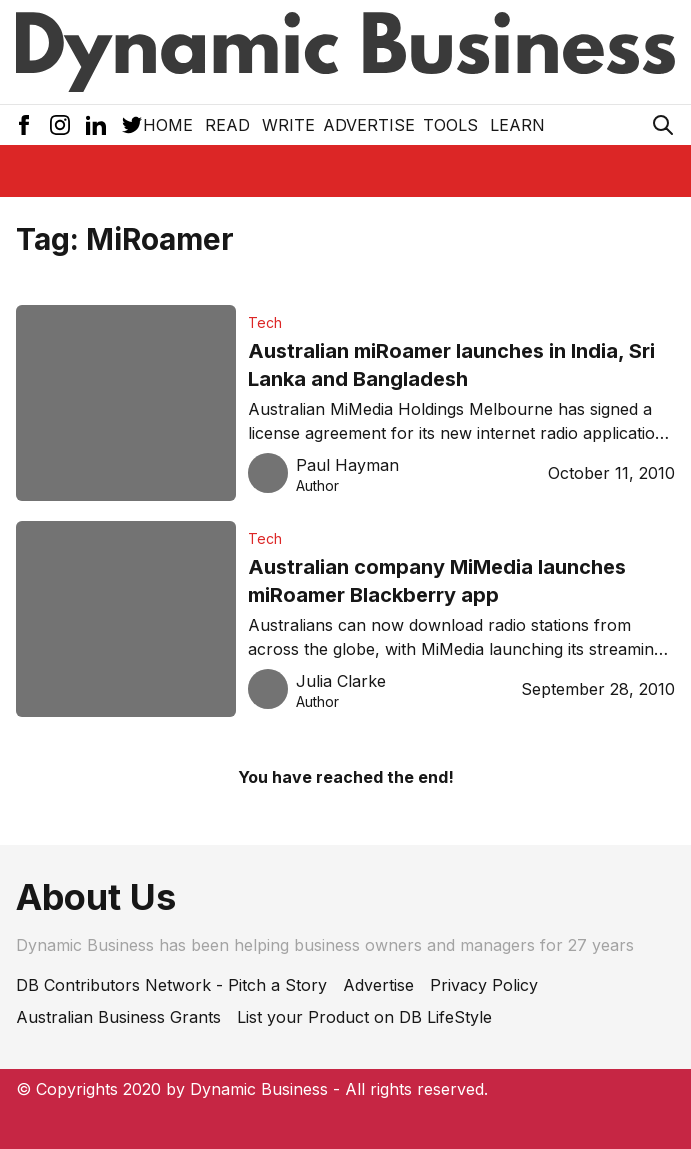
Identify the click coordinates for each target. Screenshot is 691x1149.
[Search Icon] (663, 125)
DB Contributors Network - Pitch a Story (171, 985)
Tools (450, 125)
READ (227, 125)
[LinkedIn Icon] (96, 125)
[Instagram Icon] (60, 125)
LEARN (517, 125)
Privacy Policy (484, 985)
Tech (265, 322)
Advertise (369, 125)
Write (288, 125)
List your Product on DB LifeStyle (364, 1017)
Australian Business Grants (118, 1017)
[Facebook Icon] (24, 125)
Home (168, 125)
